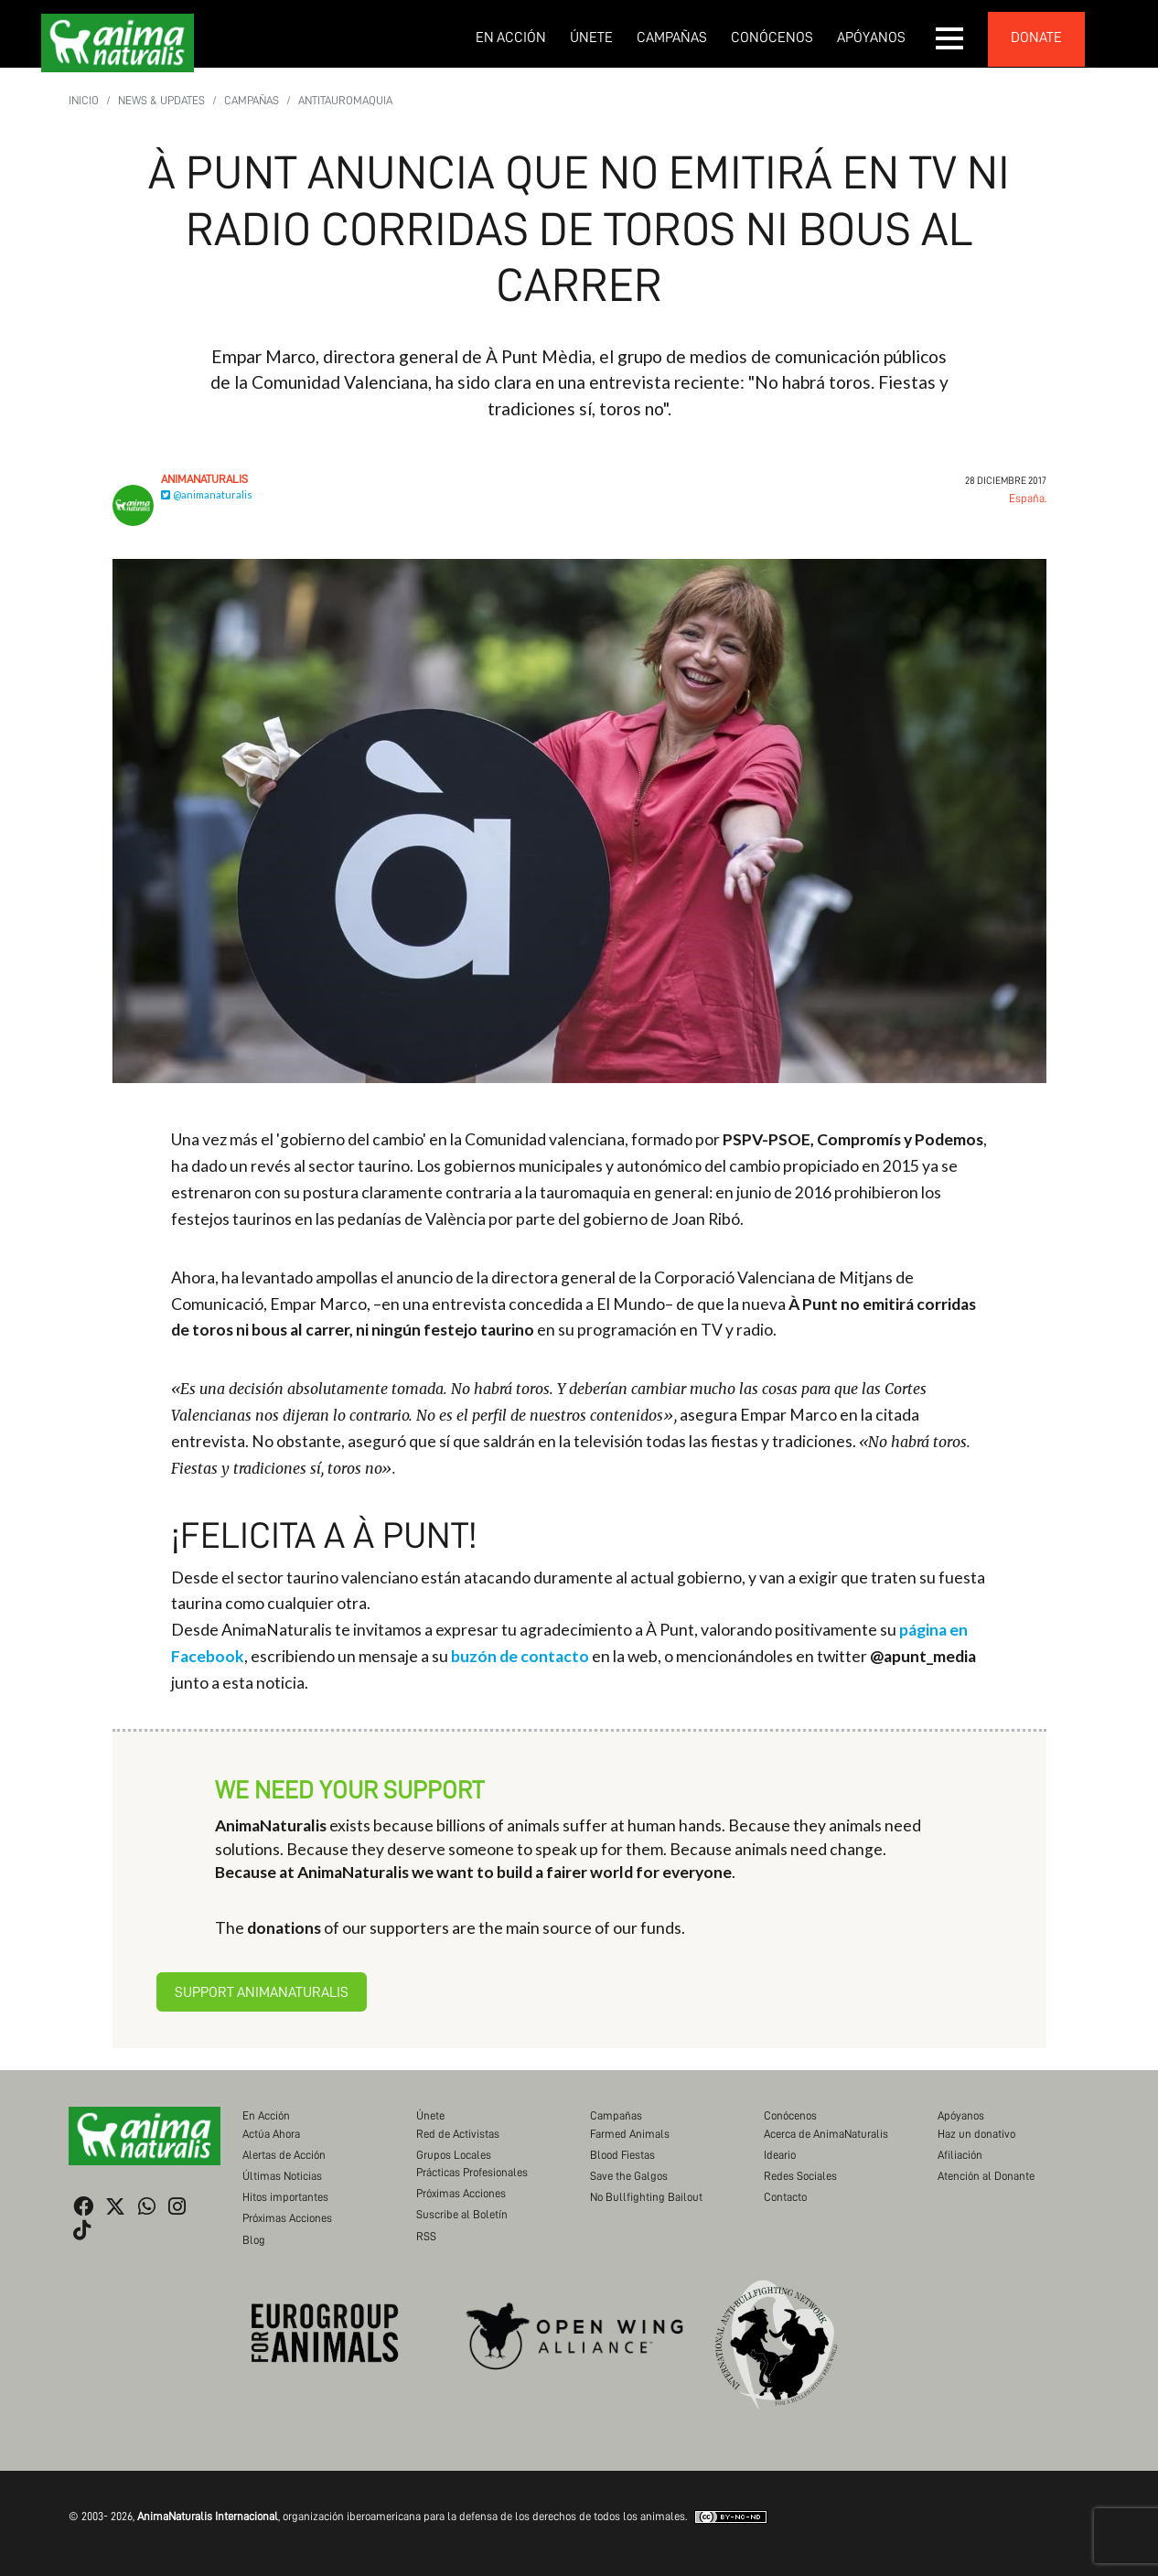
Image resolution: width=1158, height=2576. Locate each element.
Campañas (672, 37)
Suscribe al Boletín (462, 2214)
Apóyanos (871, 37)
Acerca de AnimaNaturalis (826, 2134)
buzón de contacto (520, 1656)
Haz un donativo (976, 2134)
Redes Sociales (800, 2176)
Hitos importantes (285, 2197)
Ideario (780, 2155)
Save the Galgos (629, 2176)
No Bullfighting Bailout (646, 2197)
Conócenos (772, 37)
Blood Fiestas (622, 2155)
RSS (426, 2236)
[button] (950, 38)
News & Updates (161, 100)
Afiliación (960, 2155)
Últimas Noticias (282, 2176)
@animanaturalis (206, 494)
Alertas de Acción (284, 2155)
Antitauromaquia (345, 100)
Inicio (84, 100)
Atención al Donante (986, 2176)
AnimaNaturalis (204, 479)
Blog (253, 2240)
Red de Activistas (457, 2134)
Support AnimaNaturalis (261, 1992)
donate (1036, 37)
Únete (591, 37)
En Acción (511, 37)
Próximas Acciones (287, 2218)
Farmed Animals (630, 2134)
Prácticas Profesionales (472, 2172)
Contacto (785, 2197)
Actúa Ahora (271, 2134)
